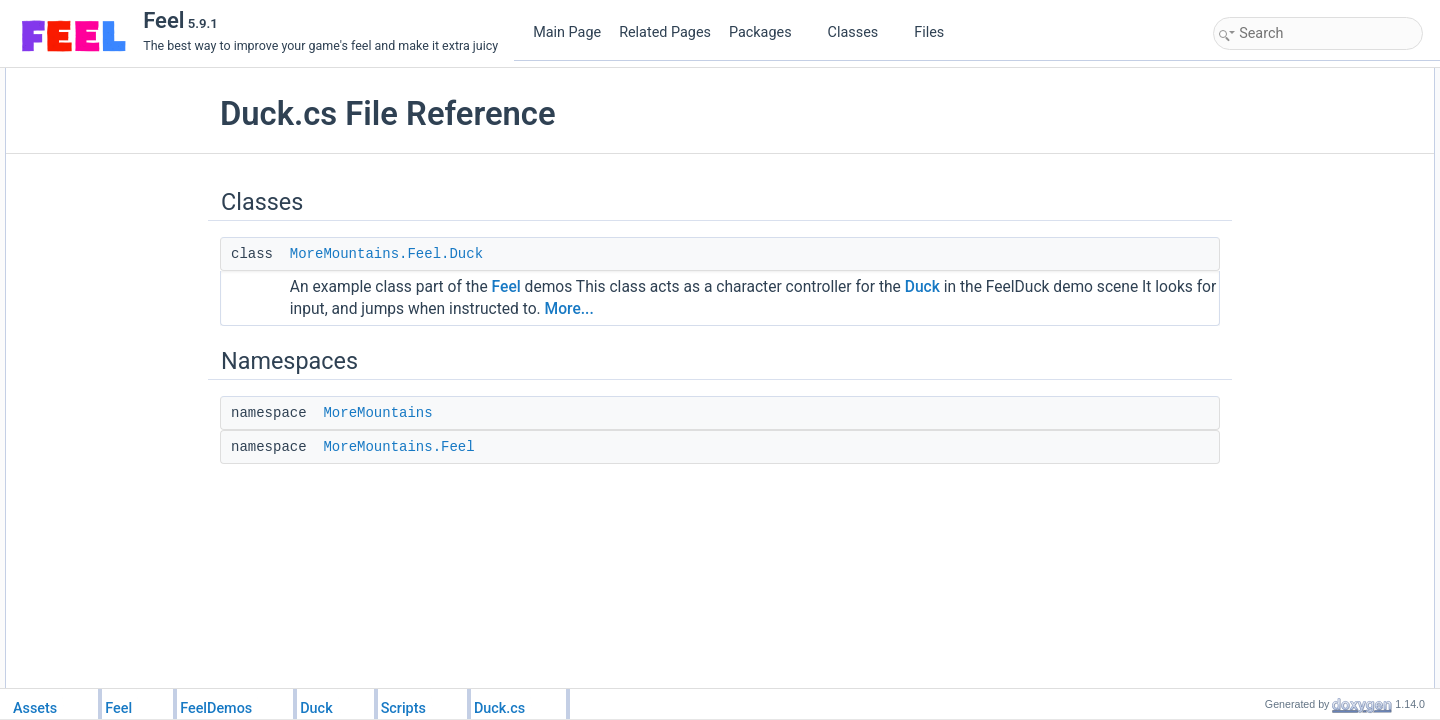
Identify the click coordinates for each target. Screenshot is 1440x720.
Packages (768, 32)
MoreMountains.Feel (444, 447)
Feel (552, 287)
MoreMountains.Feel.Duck (432, 254)
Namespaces (1254, 123)
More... (738, 309)
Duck (968, 287)
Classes (861, 32)
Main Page (567, 32)
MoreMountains (423, 413)
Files (936, 32)
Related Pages (665, 32)
